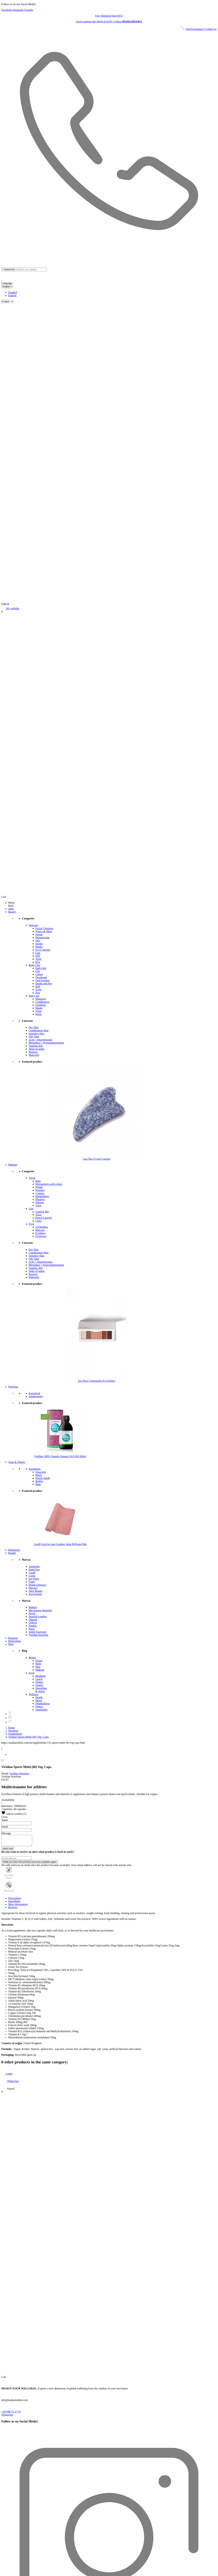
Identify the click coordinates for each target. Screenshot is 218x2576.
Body (38, 1663)
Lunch (38, 1679)
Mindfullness (42, 1703)
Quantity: (8, 1809)
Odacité (33, 1619)
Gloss (38, 1214)
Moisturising (42, 937)
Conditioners (42, 1001)
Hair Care (34, 995)
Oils (37, 940)
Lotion (39, 974)
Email (4, 1826)
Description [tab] (14, 1900)
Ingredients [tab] (14, 1903)
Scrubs (39, 943)
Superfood (34, 1393)
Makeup (39, 1669)
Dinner (39, 1682)
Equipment (35, 1468)
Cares (38, 1220)
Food (31, 1672)
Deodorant (41, 977)
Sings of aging (36, 1048)
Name (4, 1820)
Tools (38, 959)
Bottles (39, 1481)
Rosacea (33, 1051)
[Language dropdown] (7, 286)
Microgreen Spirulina (40, 1610)
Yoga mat (40, 1472)
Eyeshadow (41, 1227)
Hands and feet (43, 983)
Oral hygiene (42, 980)
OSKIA (33, 1622)
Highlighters (42, 1196)
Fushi (32, 1581)
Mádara (33, 1607)
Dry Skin (33, 1027)
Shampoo (40, 998)
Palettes (39, 1202)
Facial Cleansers (44, 928)
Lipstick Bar (42, 1211)
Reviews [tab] (13, 1909)
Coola (32, 1575)
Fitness (39, 1706)
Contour (39, 1193)
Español (12, 292)
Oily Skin (34, 1036)
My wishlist (10, 608)
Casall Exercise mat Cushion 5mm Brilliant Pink (60, 1544)
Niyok (32, 1613)
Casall (32, 1572)
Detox (38, 1700)
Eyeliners (40, 1233)
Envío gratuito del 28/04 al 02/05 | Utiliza (109, 21)
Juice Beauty (36, 1591)
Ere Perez (34, 1578)
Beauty (32, 1657)
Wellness (33, 1694)
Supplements (36, 1396)
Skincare (33, 925)
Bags (38, 1484)
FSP (37, 955)
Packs (38, 1014)
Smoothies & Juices (41, 1690)
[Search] (32, 269)
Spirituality (41, 1709)
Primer (39, 1187)
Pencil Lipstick (43, 1217)
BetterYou (34, 1569)
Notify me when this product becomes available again (29, 1864)
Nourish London (37, 1616)
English (12, 295)
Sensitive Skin (36, 1033)
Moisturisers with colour (48, 1184)
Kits (37, 962)
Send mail (8, 1850)
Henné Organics (37, 1584)
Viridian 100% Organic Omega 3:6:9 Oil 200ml (60, 1456)
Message (6, 1833)
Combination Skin (39, 1030)
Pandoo (33, 1625)
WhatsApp (7, 2416)
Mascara (40, 1230)
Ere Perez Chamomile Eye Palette (96, 1380)
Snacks (39, 1685)
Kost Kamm (35, 1594)
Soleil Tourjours (37, 1631)
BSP (37, 986)
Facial (32, 1177)
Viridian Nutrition (38, 1634)
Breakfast (40, 1675)
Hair (37, 1666)
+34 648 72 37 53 (11, 2413)
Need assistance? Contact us (199, 29)
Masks (39, 946)
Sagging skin (36, 1045)
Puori (32, 1628)
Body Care (34, 965)
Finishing (40, 1004)
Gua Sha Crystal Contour (96, 1158)
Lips (37, 952)
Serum (39, 934)
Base (38, 1181)
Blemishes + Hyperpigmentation (46, 1042)
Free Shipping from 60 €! (109, 15)
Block (38, 1475)
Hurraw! (33, 1587)
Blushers (40, 1199)
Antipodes (34, 1566)
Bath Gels (40, 968)
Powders (40, 1190)
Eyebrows (40, 1236)
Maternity (34, 1055)
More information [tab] (18, 1906)
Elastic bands (42, 1478)
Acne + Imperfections (40, 1039)
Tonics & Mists (43, 931)
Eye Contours (42, 949)
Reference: (7, 1806)
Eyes (31, 1223)
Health (39, 1697)
